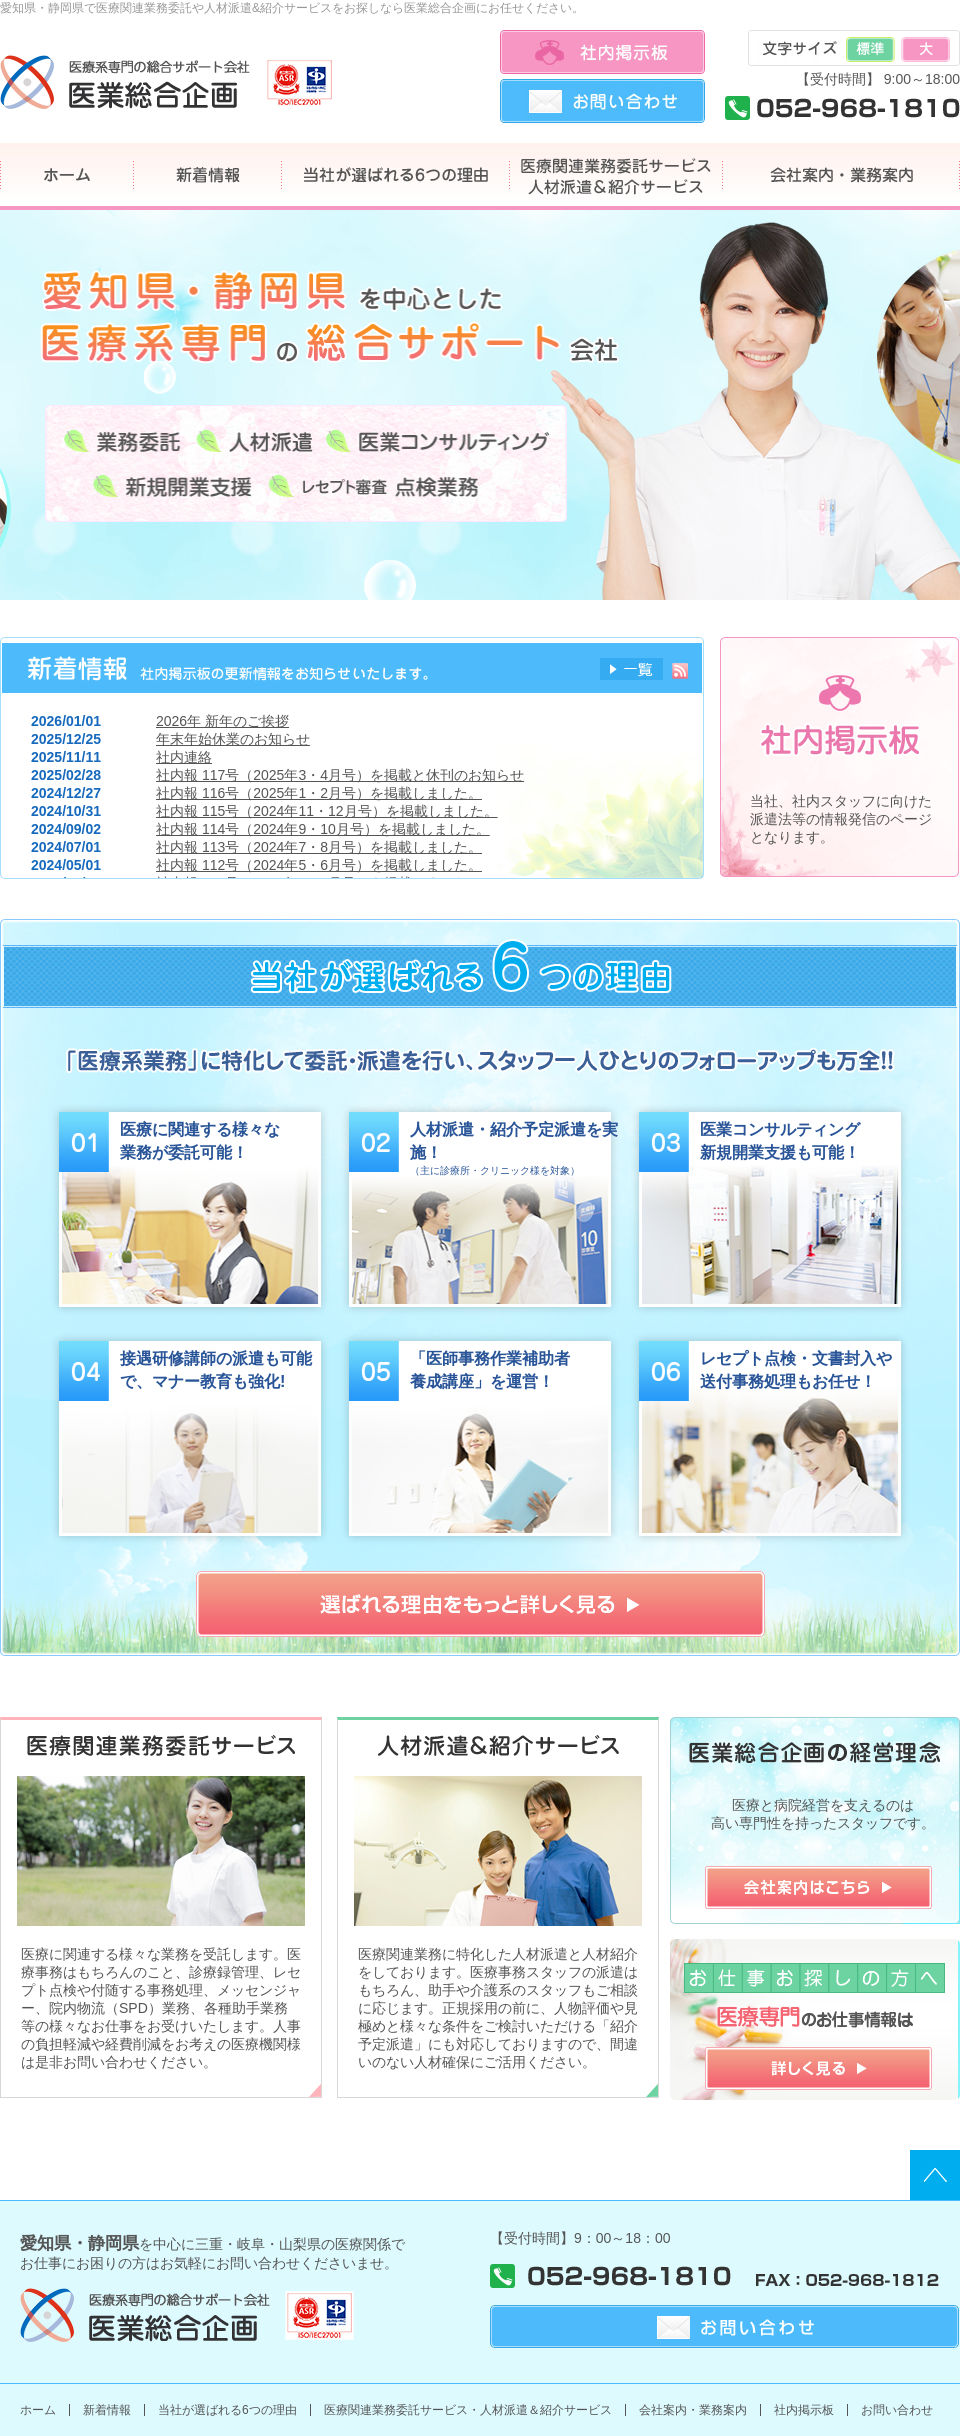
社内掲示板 (804, 2410)
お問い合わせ (897, 2410)
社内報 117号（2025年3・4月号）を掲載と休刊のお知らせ (340, 775)
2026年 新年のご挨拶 (222, 721)
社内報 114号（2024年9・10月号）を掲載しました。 (323, 829)
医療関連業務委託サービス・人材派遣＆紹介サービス (468, 2410)
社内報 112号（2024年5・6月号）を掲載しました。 (319, 865)
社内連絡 (184, 757)
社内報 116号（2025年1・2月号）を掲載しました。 (319, 793)
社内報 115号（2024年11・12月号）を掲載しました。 (327, 811)
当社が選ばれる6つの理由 (227, 2410)
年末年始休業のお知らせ (233, 739)
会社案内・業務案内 (693, 2410)
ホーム (38, 2410)
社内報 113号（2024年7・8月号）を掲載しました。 (319, 847)
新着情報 (107, 2410)
